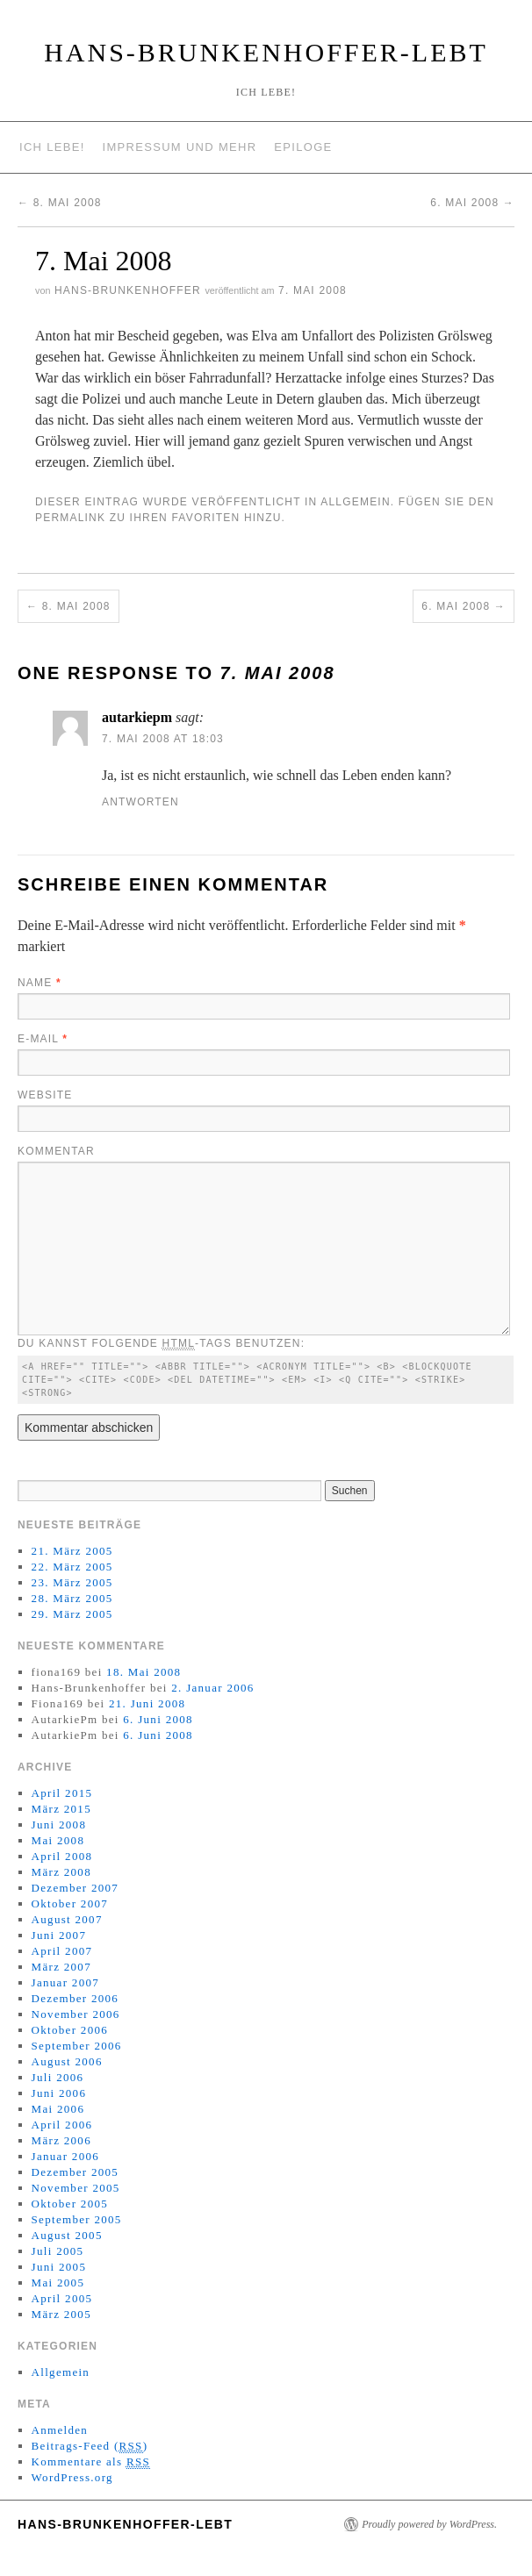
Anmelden (60, 2429)
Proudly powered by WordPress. (429, 2524)
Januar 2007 (65, 1982)
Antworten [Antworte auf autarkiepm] (140, 802)
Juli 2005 (58, 2251)
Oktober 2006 (70, 2029)
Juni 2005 (59, 2266)
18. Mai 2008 (143, 1671)
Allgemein (355, 502)
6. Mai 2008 (472, 203)
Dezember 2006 (75, 1998)
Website (45, 1095)
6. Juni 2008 (158, 1719)
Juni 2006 (59, 2093)
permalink (70, 518)
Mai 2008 (58, 1840)
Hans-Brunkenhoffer (127, 290)
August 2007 (67, 1919)
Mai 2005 (58, 2282)
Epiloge (303, 147)
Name (39, 983)
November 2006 (76, 2014)
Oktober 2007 (70, 1903)
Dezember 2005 (75, 2172)
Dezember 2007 (75, 1887)
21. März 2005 (72, 1550)
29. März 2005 (72, 1614)
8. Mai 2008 (60, 203)
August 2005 (67, 2235)
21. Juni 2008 (147, 1703)
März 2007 (61, 1966)
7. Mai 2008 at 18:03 (163, 739)
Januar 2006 (65, 2156)
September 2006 (77, 2045)
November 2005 (76, 2187)
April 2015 (62, 1793)
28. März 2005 (72, 1598)
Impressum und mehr (180, 147)
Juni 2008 (59, 1824)
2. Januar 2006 (212, 1687)
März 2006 (61, 2140)
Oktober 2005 (70, 2203)
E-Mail (43, 1039)
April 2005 (62, 2298)
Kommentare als (91, 2462)
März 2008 (61, 1871)
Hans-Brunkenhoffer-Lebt (266, 52)
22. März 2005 (72, 1566)
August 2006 (67, 2061)
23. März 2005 (72, 1582)
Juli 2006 (58, 2077)
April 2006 (62, 2124)
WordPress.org (72, 2477)
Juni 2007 (59, 1935)
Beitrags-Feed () (90, 2446)
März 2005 (61, 2314)
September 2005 (77, 2219)
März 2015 (61, 1808)
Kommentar (56, 1151)
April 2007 (62, 1950)
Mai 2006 (58, 2108)
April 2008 (62, 1856)
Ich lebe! (52, 147)
